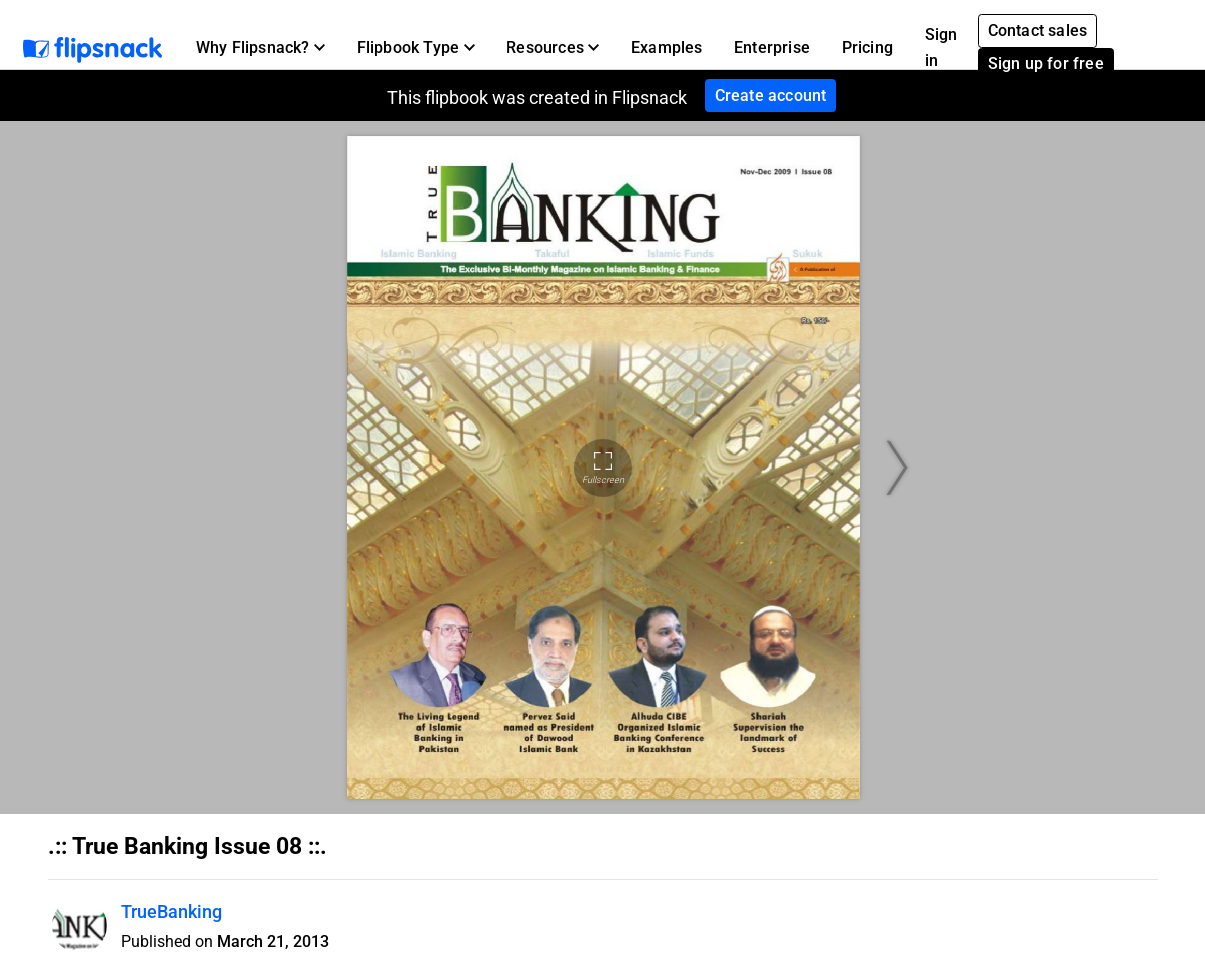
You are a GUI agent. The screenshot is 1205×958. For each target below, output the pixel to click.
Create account (771, 95)
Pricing (867, 47)
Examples (667, 47)
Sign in (941, 47)
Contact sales (1038, 30)
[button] (260, 48)
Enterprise (772, 47)
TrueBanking (171, 911)
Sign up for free (1046, 63)
